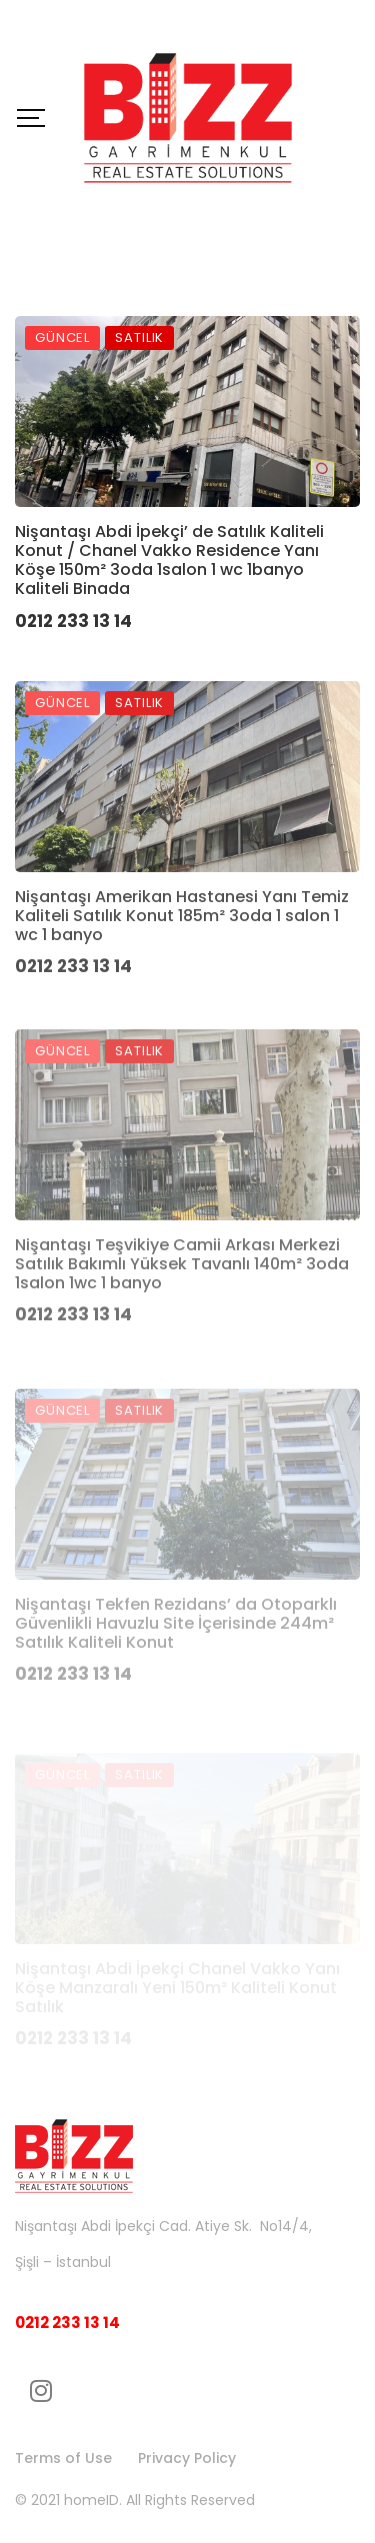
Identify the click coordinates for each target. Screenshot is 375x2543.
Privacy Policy (187, 2458)
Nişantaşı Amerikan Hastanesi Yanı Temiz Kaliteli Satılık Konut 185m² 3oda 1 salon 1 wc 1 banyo (182, 948)
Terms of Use (63, 2458)
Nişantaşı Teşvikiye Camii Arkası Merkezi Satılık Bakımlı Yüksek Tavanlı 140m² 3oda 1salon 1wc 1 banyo (182, 1313)
